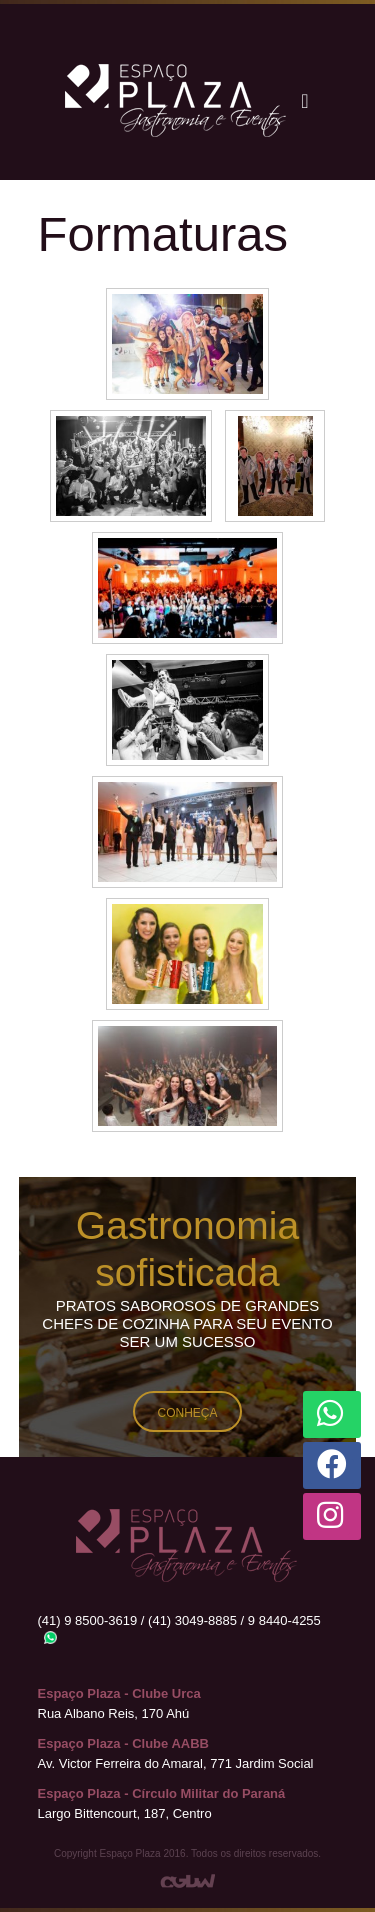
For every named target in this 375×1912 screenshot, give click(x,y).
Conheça (187, 1413)
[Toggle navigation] (304, 101)
